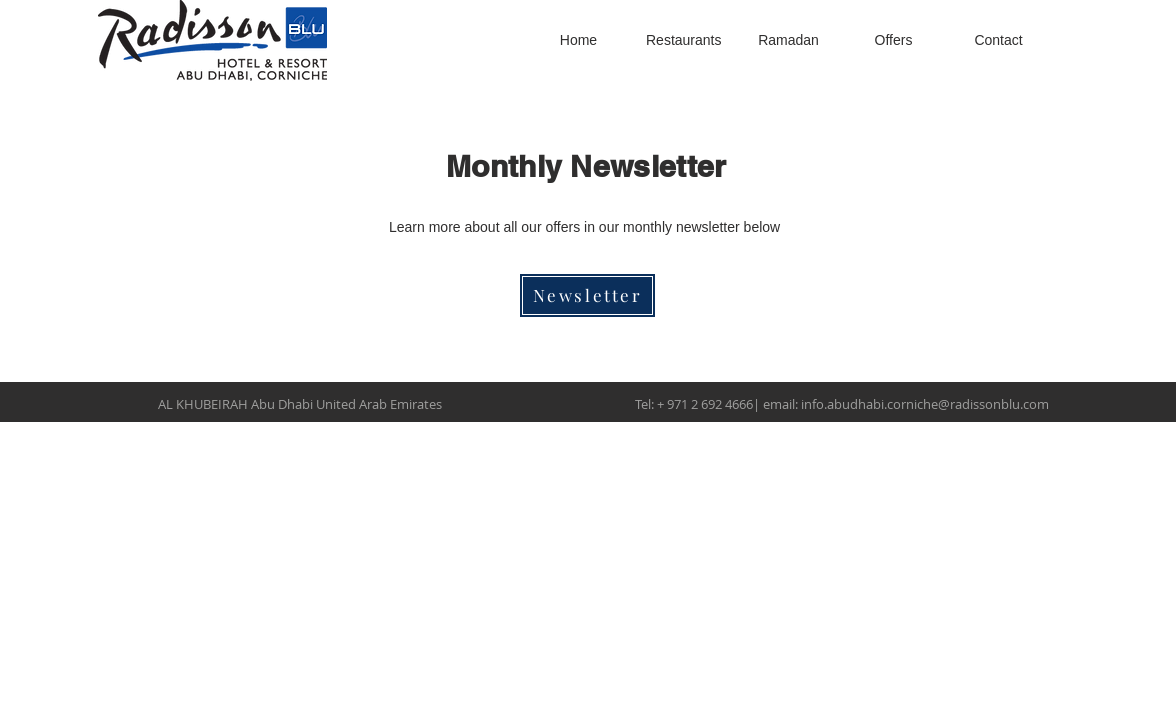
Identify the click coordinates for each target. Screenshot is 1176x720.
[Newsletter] (587, 295)
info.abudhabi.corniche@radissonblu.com (925, 404)
